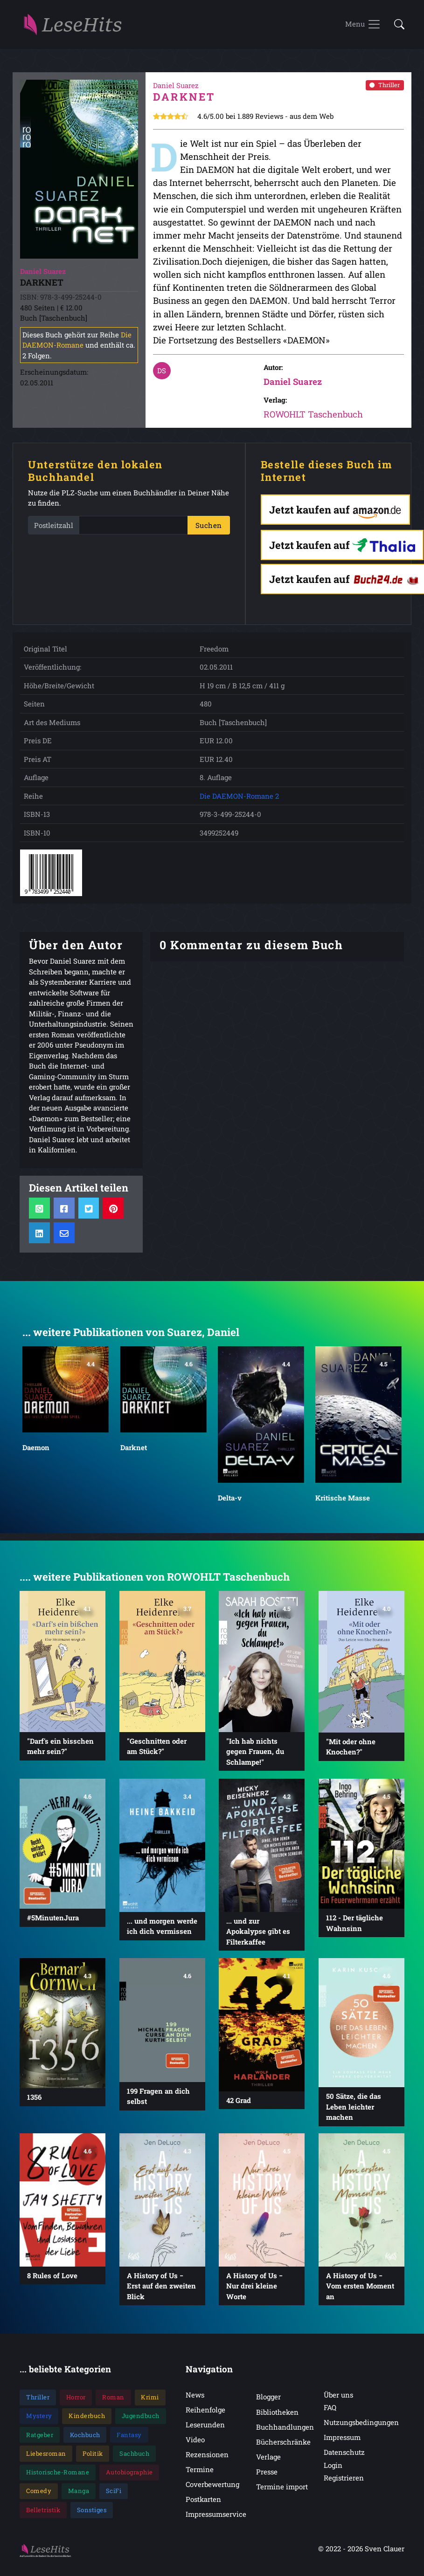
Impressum (342, 2438)
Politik (93, 2454)
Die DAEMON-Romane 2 (239, 797)
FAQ (330, 2408)
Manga (79, 2491)
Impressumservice (216, 2515)
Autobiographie (129, 2473)
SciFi (114, 2491)
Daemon (35, 1448)
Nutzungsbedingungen (361, 2423)
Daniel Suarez (293, 382)
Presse (267, 2472)
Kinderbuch (87, 2416)
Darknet (133, 1448)
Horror (76, 2398)
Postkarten (203, 2500)
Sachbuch (134, 2454)
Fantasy (129, 2436)
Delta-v (230, 1498)
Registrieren (344, 2478)
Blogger (268, 2397)
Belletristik (43, 2511)
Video (195, 2440)
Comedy (38, 2491)
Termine (200, 2470)
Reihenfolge (205, 2410)
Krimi (150, 2398)
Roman (113, 2398)
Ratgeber (39, 2436)
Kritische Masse (342, 1498)
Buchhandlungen (285, 2427)
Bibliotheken (277, 2413)
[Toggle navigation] (363, 25)
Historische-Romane (57, 2473)
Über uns (338, 2395)
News (195, 2395)
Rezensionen (207, 2455)
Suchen (208, 526)
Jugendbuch (141, 2416)
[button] (396, 25)
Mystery (39, 2416)
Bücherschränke (283, 2442)
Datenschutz (344, 2453)
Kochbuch (85, 2436)
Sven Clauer (384, 2549)
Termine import (282, 2487)
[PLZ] (133, 526)
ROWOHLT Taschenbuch (313, 415)
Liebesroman (46, 2454)
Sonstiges (92, 2511)
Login (333, 2466)
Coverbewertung (212, 2485)
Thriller (384, 85)
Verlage (268, 2457)
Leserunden (205, 2425)
